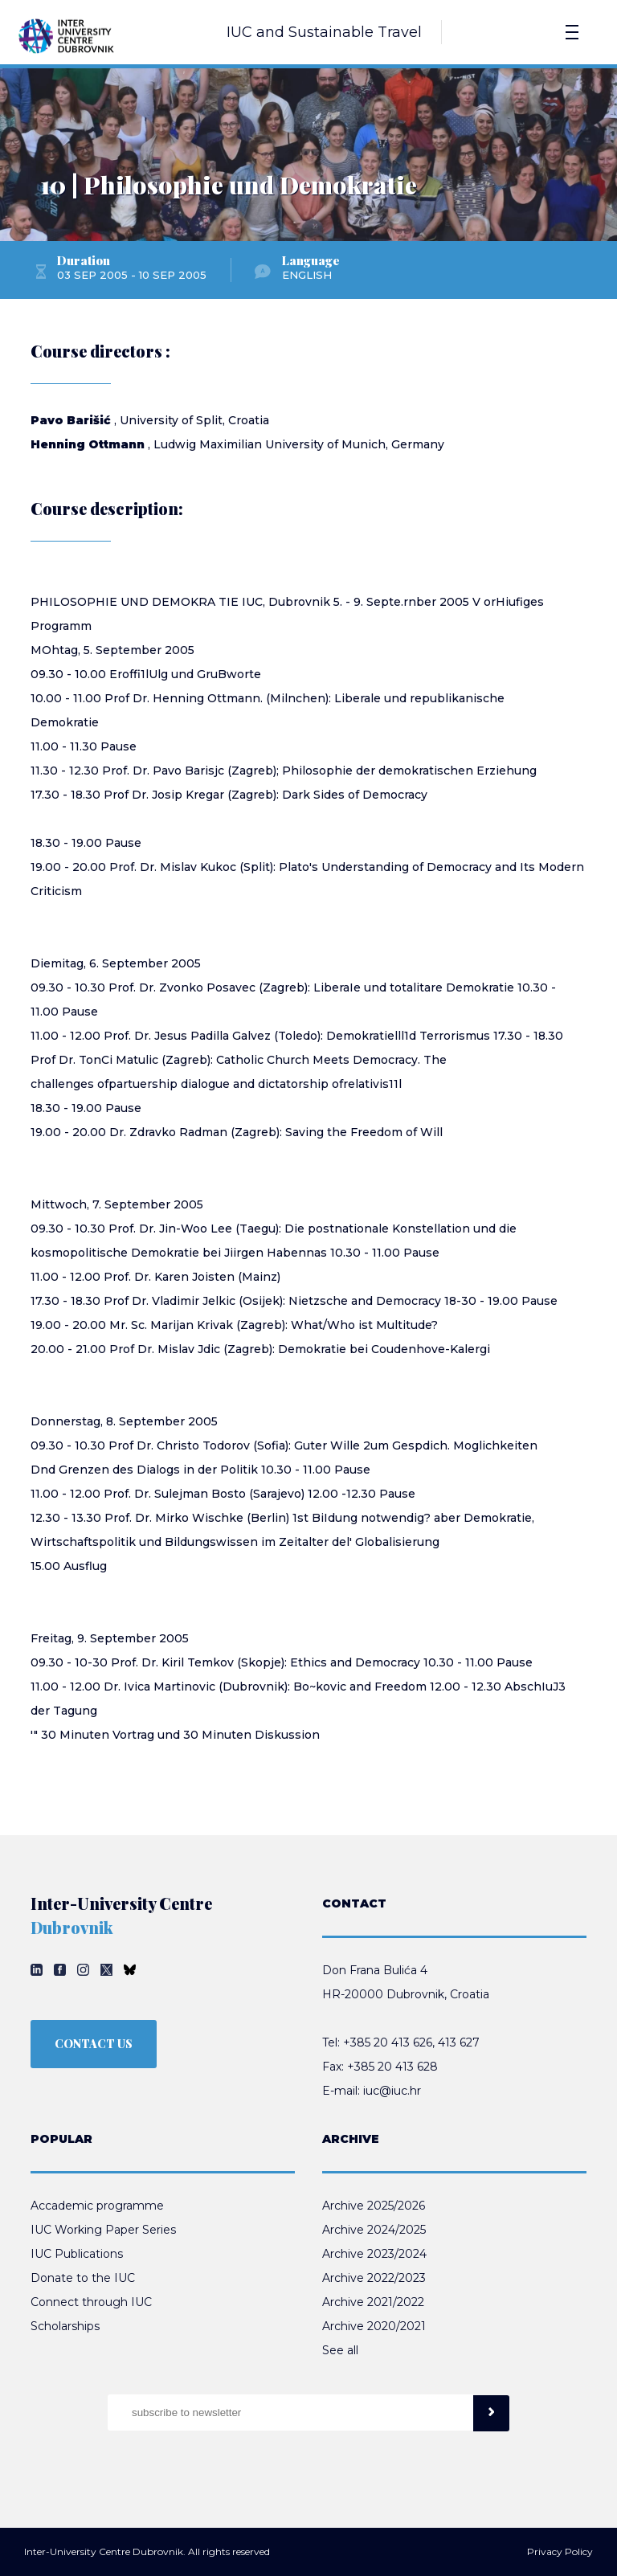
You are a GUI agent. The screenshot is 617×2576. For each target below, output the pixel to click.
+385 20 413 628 (392, 2066)
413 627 (459, 2042)
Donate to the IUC (83, 2278)
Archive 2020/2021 (374, 2326)
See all (340, 2350)
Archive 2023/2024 (374, 2254)
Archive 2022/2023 (374, 2278)
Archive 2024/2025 (374, 2229)
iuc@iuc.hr (392, 2090)
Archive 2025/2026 (373, 2205)
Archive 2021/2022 (373, 2302)
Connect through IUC (91, 2302)
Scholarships (65, 2326)
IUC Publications (77, 2254)
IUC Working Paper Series (103, 2229)
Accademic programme (97, 2205)
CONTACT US (94, 2043)
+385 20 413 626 (387, 2042)
